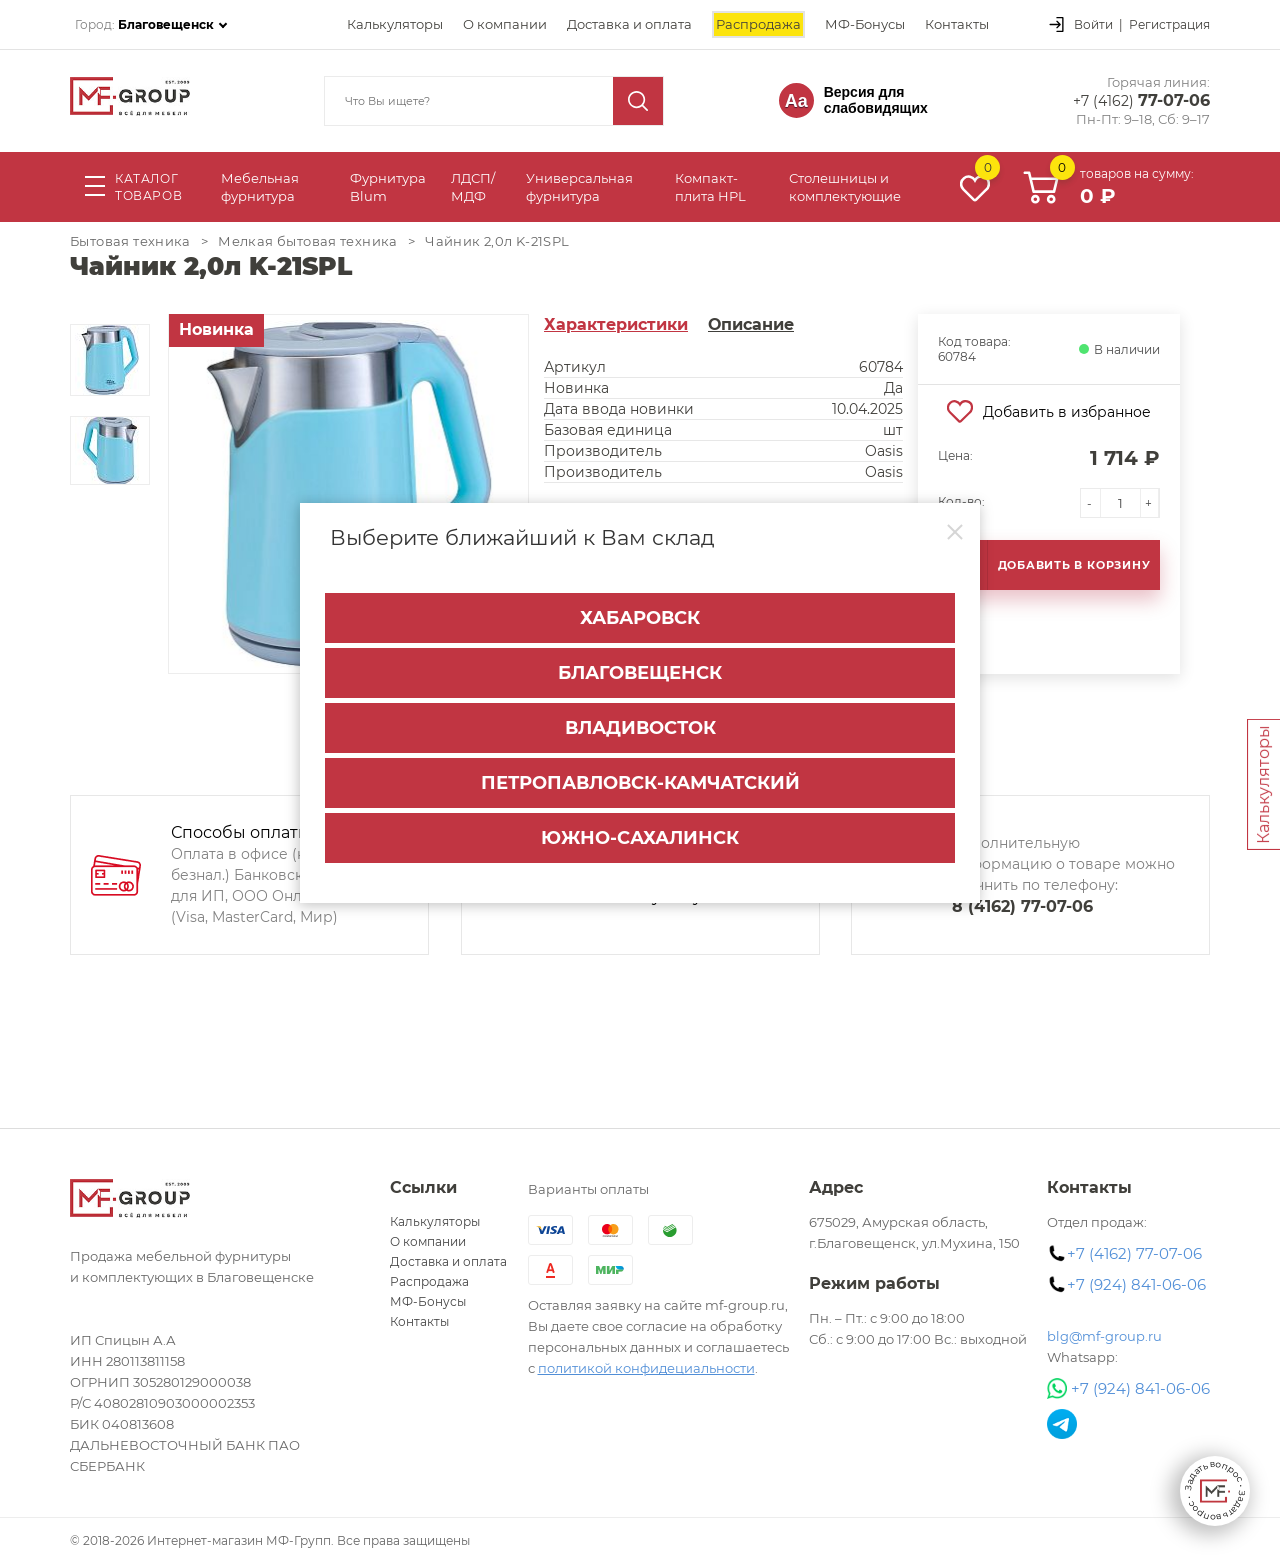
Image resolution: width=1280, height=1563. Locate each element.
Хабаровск (640, 618)
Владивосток (640, 728)
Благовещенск (640, 673)
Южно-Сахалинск (640, 838)
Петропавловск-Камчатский (640, 783)
